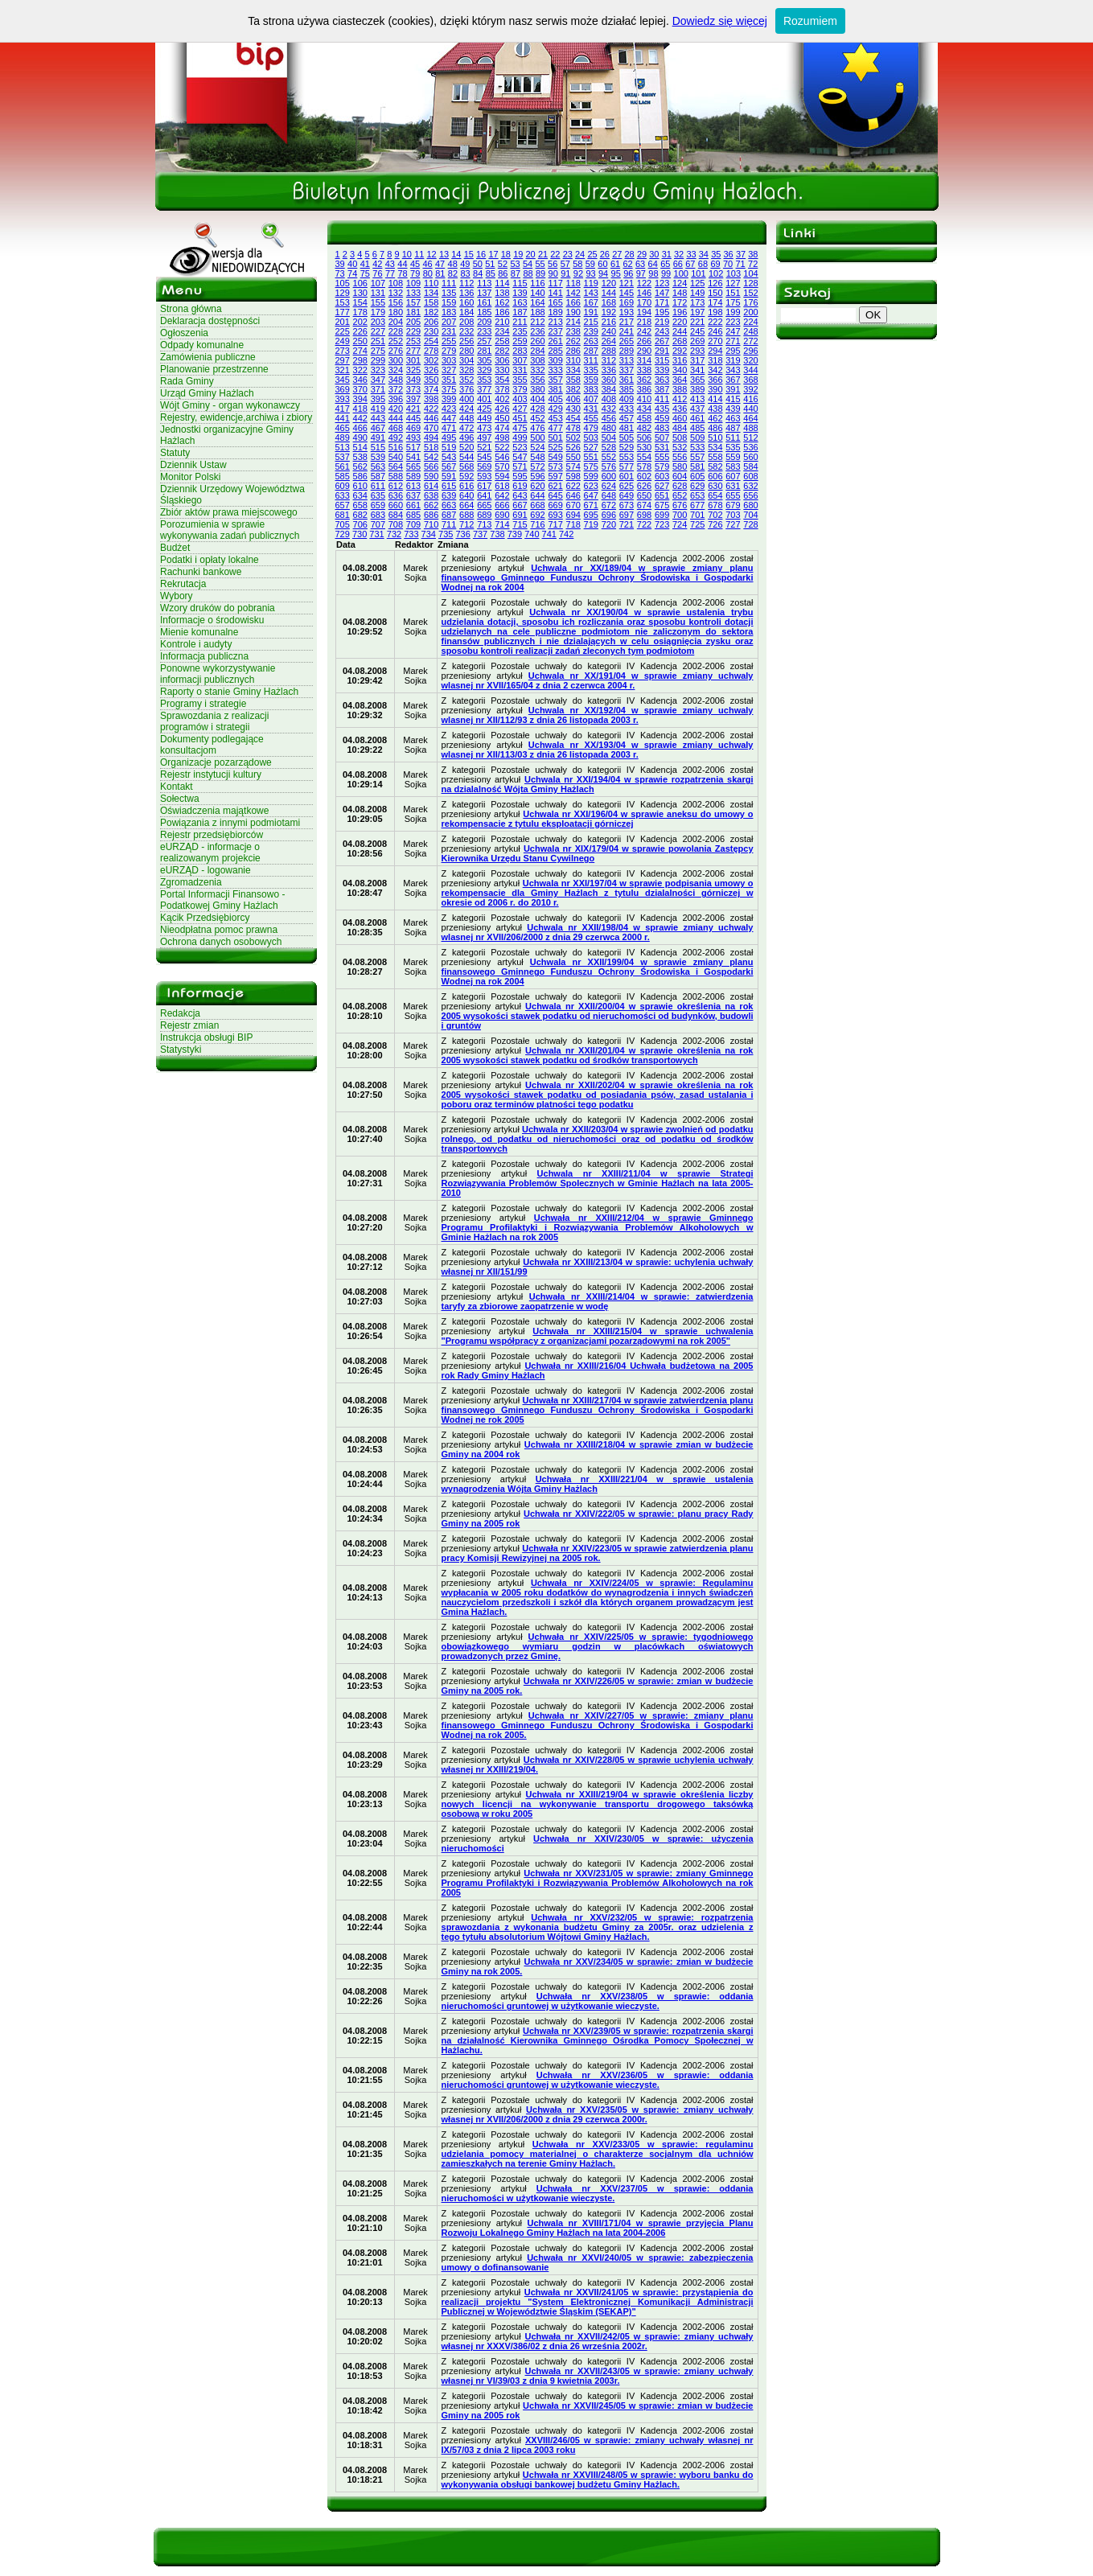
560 (750, 457)
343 (732, 370)
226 (360, 331)
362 (644, 379)
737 (480, 534)
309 (555, 360)
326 (431, 370)
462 (715, 418)
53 (515, 264)
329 (484, 370)
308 (537, 360)
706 (360, 524)
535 (732, 447)
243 (662, 331)
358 (573, 379)
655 (732, 495)
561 (342, 466)
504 (609, 437)
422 (431, 408)
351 (449, 379)
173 (697, 302)
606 (715, 476)
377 (484, 389)
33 (691, 254)
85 (490, 273)
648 (609, 495)
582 (715, 466)
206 (431, 322)
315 (662, 360)
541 (413, 457)
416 (750, 399)
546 (502, 457)
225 (342, 331)
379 (519, 389)
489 (342, 437)
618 (502, 486)
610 (360, 486)
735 (445, 534)
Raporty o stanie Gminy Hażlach (229, 691)
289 (626, 350)
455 (591, 418)
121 (626, 283)
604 (679, 476)
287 (591, 350)
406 (573, 399)
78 (402, 273)
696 (609, 515)
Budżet (175, 547)
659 (378, 505)
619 (519, 486)
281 (484, 350)
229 (413, 331)
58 (577, 264)
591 (449, 476)
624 (609, 486)
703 (732, 515)
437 (697, 408)
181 (413, 312)
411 (662, 399)
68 (703, 264)
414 (715, 399)
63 (640, 264)
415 (732, 399)
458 (644, 418)
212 (537, 322)
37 (741, 254)
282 (502, 350)
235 (519, 331)
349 (413, 379)
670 (573, 505)
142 (573, 293)
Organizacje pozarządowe (216, 762)
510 (715, 437)
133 (413, 293)
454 (573, 418)
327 (449, 370)
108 (395, 283)
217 (626, 322)
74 (352, 273)
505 (626, 437)
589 (413, 476)
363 (662, 379)
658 (360, 505)
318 (715, 360)
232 (466, 331)
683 (378, 515)
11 (419, 254)
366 (715, 379)
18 (506, 254)
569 (484, 466)
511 (732, 437)
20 (531, 254)
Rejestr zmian (189, 1025)
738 (497, 534)
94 (603, 273)
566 (431, 466)
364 (679, 379)
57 (565, 264)
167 (591, 302)
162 (502, 302)
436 (679, 408)
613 (413, 486)
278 (431, 350)
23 (568, 254)
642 (502, 495)
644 (537, 495)
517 (413, 447)
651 (662, 495)
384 (609, 389)
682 (360, 515)
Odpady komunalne (202, 345)
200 (750, 312)
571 (519, 466)
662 (431, 505)
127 (732, 283)
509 (697, 437)
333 (555, 370)
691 (519, 515)
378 (502, 389)
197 (697, 312)
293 (697, 350)
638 (431, 495)
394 (360, 399)
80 (428, 273)
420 (395, 408)
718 (573, 524)
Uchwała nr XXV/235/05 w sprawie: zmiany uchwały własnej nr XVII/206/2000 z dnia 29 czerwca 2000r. (598, 2114)
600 (609, 476)
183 (449, 312)
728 (750, 524)
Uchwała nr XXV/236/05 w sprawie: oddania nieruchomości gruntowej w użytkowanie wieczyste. (598, 2079)
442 (360, 418)
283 (519, 350)
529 (626, 447)
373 (413, 389)
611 (378, 486)
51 (490, 264)
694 (573, 515)
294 (715, 350)
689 (484, 515)
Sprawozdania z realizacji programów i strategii (214, 721)
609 (342, 486)
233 (484, 331)
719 (591, 524)
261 (555, 341)
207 (449, 322)
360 (609, 379)
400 (466, 399)
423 (449, 408)
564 (395, 466)
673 (626, 505)
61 (615, 264)
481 (626, 428)
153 (342, 302)
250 (360, 341)
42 (377, 264)
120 (609, 283)
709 (413, 524)
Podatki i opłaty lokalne (209, 559)
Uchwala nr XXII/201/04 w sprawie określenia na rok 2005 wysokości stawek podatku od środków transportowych (598, 1055)
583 (732, 466)
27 (617, 254)
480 (609, 428)
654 (715, 495)
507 (662, 437)
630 (715, 486)
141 (555, 293)
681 (342, 515)
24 (580, 254)
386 (644, 389)
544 (466, 457)
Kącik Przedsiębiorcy (204, 917)
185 (484, 312)
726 (715, 524)
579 (662, 466)
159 (449, 302)
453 (555, 418)
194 (644, 312)
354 (502, 379)
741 (549, 534)
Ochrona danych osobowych (220, 941)
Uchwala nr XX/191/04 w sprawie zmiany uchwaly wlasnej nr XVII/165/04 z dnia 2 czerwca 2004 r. (598, 680)
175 (732, 302)
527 (591, 447)
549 (555, 457)
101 (698, 273)
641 (484, 495)
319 (732, 360)
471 (449, 428)
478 (573, 428)
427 (519, 408)
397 (413, 399)
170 (644, 302)
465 (342, 428)
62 (627, 264)
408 (609, 399)
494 (431, 437)
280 (466, 350)
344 (750, 370)
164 (537, 302)
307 (519, 360)
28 (630, 254)
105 (342, 283)
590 (431, 476)
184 (466, 312)
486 (715, 428)
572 (537, 466)
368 (750, 379)
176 (750, 302)
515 (378, 447)
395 (378, 399)
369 (342, 389)
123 (662, 283)
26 (605, 254)
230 (431, 331)
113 (484, 283)
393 (342, 399)
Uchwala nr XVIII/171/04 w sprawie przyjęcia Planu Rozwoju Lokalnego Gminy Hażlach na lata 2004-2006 (598, 2227)
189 (555, 312)
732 (394, 534)
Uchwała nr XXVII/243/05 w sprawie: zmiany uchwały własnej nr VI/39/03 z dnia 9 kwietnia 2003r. (598, 2375)
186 (502, 312)
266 (644, 341)
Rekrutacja (183, 584)
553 (626, 457)
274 (360, 350)
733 (411, 534)
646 (573, 495)
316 (679, 360)
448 (466, 418)
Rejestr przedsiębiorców (211, 834)
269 (697, 341)
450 (502, 418)
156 (395, 302)
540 (395, 457)
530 (644, 447)
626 (644, 486)
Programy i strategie (203, 703)
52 (502, 264)
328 (466, 370)
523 (519, 447)
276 (395, 350)
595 (519, 476)
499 (519, 437)
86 (502, 273)
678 (715, 505)
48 (453, 264)
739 (514, 534)
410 (644, 399)
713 (484, 524)
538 (360, 457)
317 (697, 360)
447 (449, 418)
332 (537, 370)
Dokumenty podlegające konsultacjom (212, 744)
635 (378, 495)
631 (732, 486)
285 (555, 350)
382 (573, 389)
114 (502, 283)
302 (431, 360)
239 (591, 331)
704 (750, 515)
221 (697, 322)
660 (395, 505)
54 (527, 264)
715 (519, 524)
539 (378, 457)
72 (753, 264)
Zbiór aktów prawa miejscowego (229, 512)
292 (679, 350)
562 (360, 466)
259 (519, 341)
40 (352, 264)
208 (466, 322)
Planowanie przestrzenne (214, 369)
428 (537, 408)
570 (502, 466)
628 (679, 486)
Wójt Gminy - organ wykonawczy (230, 405)
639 (449, 495)
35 (716, 254)
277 (413, 350)
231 (449, 331)
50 (478, 264)
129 (342, 293)
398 (431, 399)
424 (466, 408)
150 (715, 293)
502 (573, 437)
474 (502, 428)
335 (591, 370)
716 (537, 524)
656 (750, 495)
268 (679, 341)
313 (626, 360)
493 (413, 437)
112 (466, 283)
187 (519, 312)
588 (395, 476)
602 (644, 476)
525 (555, 447)
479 (591, 428)
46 (427, 264)
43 (390, 264)
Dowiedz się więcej (719, 20)
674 (644, 505)
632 (750, 486)
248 (750, 331)
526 (573, 447)
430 (573, 408)
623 (591, 486)
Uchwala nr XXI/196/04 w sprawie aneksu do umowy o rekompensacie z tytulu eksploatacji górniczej (598, 818)
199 (732, 312)
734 (428, 534)
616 (466, 486)
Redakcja (180, 1013)
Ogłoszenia (184, 333)
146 (644, 293)
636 (395, 495)
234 (502, 331)
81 (440, 273)
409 (626, 399)
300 (395, 360)
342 (715, 370)
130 (360, 293)
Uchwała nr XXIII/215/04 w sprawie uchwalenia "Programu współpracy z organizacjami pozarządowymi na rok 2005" (598, 1336)
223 (732, 322)
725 (697, 524)
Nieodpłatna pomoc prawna (218, 929)
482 (644, 428)
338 (644, 370)
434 (644, 408)
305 (484, 360)
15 (469, 254)
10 (407, 254)
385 (626, 389)
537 (342, 457)
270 (715, 341)
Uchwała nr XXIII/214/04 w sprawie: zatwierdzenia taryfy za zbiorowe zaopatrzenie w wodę (598, 1301)
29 (642, 254)
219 (662, 322)
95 (616, 273)
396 (395, 399)
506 (644, 437)
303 (449, 360)
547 (519, 457)
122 (644, 283)
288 (609, 350)
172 (679, 302)
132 (395, 293)
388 (679, 389)
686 (431, 515)
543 (449, 457)
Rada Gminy (187, 381)
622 (573, 486)
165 (555, 302)
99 (666, 273)
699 (662, 515)
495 (449, 437)
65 (665, 264)
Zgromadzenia (191, 882)
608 (750, 476)
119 (591, 283)
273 (342, 350)
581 (697, 466)
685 (413, 515)
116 (537, 283)
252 (395, 341)
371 (378, 389)
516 (395, 447)
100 (681, 273)
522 (502, 447)
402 (502, 399)
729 (342, 534)
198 (715, 312)
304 (466, 360)
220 (679, 322)
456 (609, 418)
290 (644, 350)
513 (342, 447)
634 (360, 495)
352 (466, 379)
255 (449, 341)
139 (519, 293)
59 (590, 264)
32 (679, 254)
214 (573, 322)
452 (537, 418)
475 (519, 428)
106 (360, 283)
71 (741, 264)
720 (609, 524)
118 (573, 283)
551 (591, 457)
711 (449, 524)
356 (537, 379)
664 (466, 505)
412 (679, 399)
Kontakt (176, 786)
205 (413, 322)
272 (750, 341)
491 (378, 437)
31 (667, 254)
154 (360, 302)
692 (537, 515)
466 (360, 428)
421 (413, 408)
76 (377, 273)
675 (662, 505)
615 (449, 486)
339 (662, 370)
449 (484, 418)
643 (519, 495)
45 (415, 264)
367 (732, 379)
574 (573, 466)
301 (413, 360)
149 (697, 293)
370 (360, 389)
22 (555, 254)
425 (484, 408)
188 (537, 312)
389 (697, 389)
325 (413, 370)
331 (519, 370)
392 (750, 389)
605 (697, 476)
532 (679, 447)
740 (531, 534)
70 (728, 264)
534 (715, 447)
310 (573, 360)
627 (662, 486)
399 (449, 399)
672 (609, 505)
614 (431, 486)
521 (484, 447)
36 (728, 254)
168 (609, 302)
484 (679, 428)
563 (378, 466)
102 (716, 273)
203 (378, 322)
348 (395, 379)
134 (431, 293)
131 (378, 293)
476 (537, 428)
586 (360, 476)
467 (378, 428)
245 (697, 331)
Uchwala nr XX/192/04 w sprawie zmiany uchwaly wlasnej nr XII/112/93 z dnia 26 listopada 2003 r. (598, 715)
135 (449, 293)
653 (697, 495)
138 (502, 293)
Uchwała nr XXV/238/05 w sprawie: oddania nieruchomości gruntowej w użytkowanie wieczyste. (598, 2001)
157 (413, 302)
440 (750, 408)
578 (644, 466)
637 (413, 495)
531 (662, 447)
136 (466, 293)
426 (502, 408)
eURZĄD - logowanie (205, 870)
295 (732, 350)
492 (395, 437)
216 (609, 322)
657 (342, 505)
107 (378, 283)
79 (415, 273)
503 (591, 437)
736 (462, 534)
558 (715, 457)
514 (360, 447)
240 (609, 331)
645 (555, 495)
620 (537, 486)
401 (484, 399)
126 (715, 283)
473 (484, 428)
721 (626, 524)
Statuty (175, 452)
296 (750, 350)
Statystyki (180, 1049)
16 (481, 254)
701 (697, 515)
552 (609, 457)
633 (342, 495)
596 (537, 476)
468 (395, 428)
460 (679, 418)
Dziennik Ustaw (193, 464)
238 (573, 331)
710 (431, 524)
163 (519, 302)
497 (484, 437)
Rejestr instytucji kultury (210, 774)
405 (555, 399)
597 (555, 476)
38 (753, 254)
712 (466, 524)
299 (378, 360)
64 (653, 264)
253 (413, 341)
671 (591, 505)
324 (395, 370)
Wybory (176, 596)
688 (466, 515)
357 (555, 379)
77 (390, 273)
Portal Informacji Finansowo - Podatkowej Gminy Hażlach (222, 900)
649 (626, 495)
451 (519, 418)
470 (431, 428)
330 (502, 370)
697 (626, 515)
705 (342, 524)
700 (679, 515)
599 (591, 476)
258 (502, 341)
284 (537, 350)
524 (537, 447)
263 (591, 341)
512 (750, 437)
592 (466, 476)
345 (342, 379)
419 (378, 408)
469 (413, 428)
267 (662, 341)
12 (432, 254)
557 (697, 457)
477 (555, 428)
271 (732, 341)
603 (662, 476)
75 (365, 273)
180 (395, 312)
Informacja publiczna (204, 656)
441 (342, 418)
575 (591, 466)
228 (395, 331)
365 (697, 379)
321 (342, 370)
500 (537, 437)
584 (750, 466)
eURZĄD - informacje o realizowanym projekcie (210, 852)
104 (750, 273)
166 (573, 302)
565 (413, 466)
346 (360, 379)
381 (555, 389)
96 (628, 273)
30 (654, 254)
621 (555, 486)
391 (732, 389)
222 (715, 322)
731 (376, 534)
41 (365, 264)
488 (750, 428)
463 (732, 418)
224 (750, 322)
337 (626, 370)
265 (626, 341)
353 (484, 379)
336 (609, 370)
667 (519, 505)
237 (555, 331)
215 (591, 322)
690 (502, 515)
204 (395, 322)
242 (644, 331)
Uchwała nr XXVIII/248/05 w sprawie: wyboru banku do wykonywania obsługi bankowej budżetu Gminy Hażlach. (598, 2479)
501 (555, 437)
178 (360, 312)
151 (732, 293)
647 (591, 495)
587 (378, 476)
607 (732, 476)
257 (484, 341)
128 (750, 283)
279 (449, 350)
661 (413, 505)
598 (573, 476)
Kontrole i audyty (196, 644)
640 (466, 495)
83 (465, 273)
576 (609, 466)
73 (340, 273)
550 (573, 457)
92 (578, 273)
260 (537, 341)
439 (732, 408)
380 (537, 389)
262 (573, 341)
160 (466, 302)
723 (662, 524)
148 (679, 293)
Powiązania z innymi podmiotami (230, 822)
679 (732, 505)
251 (378, 341)
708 (395, 524)
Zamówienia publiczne (208, 357)
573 (555, 466)
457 (626, 418)
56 (552, 264)
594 (502, 476)
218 (644, 322)
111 (449, 283)
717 (555, 524)
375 (449, 389)
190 (573, 312)
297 (342, 360)
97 (641, 273)
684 (395, 515)
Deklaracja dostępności (210, 321)
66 (678, 264)
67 (690, 264)
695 (591, 515)
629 (697, 486)
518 (431, 447)
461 (697, 418)
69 (715, 264)
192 (609, 312)
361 (626, 379)
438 (715, 408)
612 (395, 486)
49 (465, 264)
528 (609, 447)
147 (662, 293)
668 (537, 505)
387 (662, 389)
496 (466, 437)
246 (715, 331)
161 (484, 302)
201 (342, 322)
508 (679, 437)
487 (732, 428)
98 (653, 273)
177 (342, 312)
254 (431, 341)
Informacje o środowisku (212, 620)
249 (342, 341)
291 (662, 350)
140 (537, 293)
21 (543, 254)
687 (449, 515)
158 (431, 302)
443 (378, 418)
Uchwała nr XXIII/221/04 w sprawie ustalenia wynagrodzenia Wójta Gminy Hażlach (598, 1483)
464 (750, 418)
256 (466, 341)
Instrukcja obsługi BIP (206, 1037)
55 (540, 264)
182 (431, 312)
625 (626, 486)
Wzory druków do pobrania (217, 608)
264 (609, 341)
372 (395, 389)
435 (662, 408)
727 (732, 524)
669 (555, 505)
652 (679, 495)
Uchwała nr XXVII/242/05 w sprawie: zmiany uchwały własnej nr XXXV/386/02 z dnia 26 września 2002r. (598, 2341)
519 (449, 447)
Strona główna (191, 308)
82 (453, 273)
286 (573, 350)
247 (732, 331)
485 (697, 428)
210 (502, 322)
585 (342, 476)
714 (502, 524)
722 (644, 524)
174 (715, 302)
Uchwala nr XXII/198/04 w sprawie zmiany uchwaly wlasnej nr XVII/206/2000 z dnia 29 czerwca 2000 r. (598, 932)
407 (591, 399)
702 (715, 515)
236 (537, 331)
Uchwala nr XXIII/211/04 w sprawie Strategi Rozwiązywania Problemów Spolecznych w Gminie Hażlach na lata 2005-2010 (598, 1183)
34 (704, 254)
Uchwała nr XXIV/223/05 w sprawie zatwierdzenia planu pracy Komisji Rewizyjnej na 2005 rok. (598, 1553)
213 (555, 322)
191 (591, 312)
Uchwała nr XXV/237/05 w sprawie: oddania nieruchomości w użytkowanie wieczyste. (598, 2193)
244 (679, 331)
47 (440, 264)
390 (715, 389)
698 (644, 515)
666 (502, 505)
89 (540, 273)
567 (449, 466)
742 (566, 534)
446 (431, 418)
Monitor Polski (190, 477)
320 (750, 360)
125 (697, 283)
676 (679, 505)
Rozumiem (810, 20)
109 (413, 283)
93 (590, 273)
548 (537, 457)
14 (456, 254)
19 (518, 254)
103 (733, 273)
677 (697, 505)
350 (431, 379)
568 (466, 466)
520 (466, 447)
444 (395, 418)
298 (360, 360)
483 (662, 428)
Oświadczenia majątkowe (214, 810)
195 (662, 312)
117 (555, 283)
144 (609, 293)
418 (360, 408)
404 (537, 399)
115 (519, 283)
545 (484, 457)
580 (679, 466)
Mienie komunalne (199, 632)
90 (553, 273)
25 (592, 254)
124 (679, 283)
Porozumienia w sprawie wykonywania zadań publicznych (229, 530)
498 (502, 437)
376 (466, 389)
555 (662, 457)
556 (679, 457)
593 (484, 476)
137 (484, 293)
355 (519, 379)
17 (493, 254)
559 (732, 457)
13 (444, 254)
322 (360, 370)
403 (519, 399)
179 (378, 312)
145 (626, 293)
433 (626, 408)
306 (502, 360)
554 (644, 457)
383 (591, 389)
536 (750, 447)
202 (360, 322)
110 (431, 283)
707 (378, 524)
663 (449, 505)
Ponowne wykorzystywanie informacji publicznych (217, 674)
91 (565, 273)
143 (591, 293)
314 (644, 360)
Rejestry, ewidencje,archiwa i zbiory (236, 417)
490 (360, 437)
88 (527, 273)
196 (679, 312)
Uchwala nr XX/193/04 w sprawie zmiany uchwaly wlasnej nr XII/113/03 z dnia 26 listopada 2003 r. (598, 749)
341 (697, 370)
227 (378, 331)
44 (402, 264)
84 (478, 273)
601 (626, 476)
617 (484, 486)
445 (413, 418)
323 (378, 370)
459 (662, 418)
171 (662, 302)
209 (484, 322)
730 (359, 534)
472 (466, 428)
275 (378, 350)
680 (750, 505)
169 (626, 302)
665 (484, 505)
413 (697, 399)
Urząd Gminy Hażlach (207, 393)
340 (679, 370)
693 (555, 515)
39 (340, 264)
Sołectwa (179, 798)
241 (626, 331)
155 (378, 302)
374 (431, 389)
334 (573, 370)
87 (515, 273)
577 (626, 466)
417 (342, 408)
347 (378, 379)
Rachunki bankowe (200, 571)
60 (602, 264)
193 (626, 312)
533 (697, 447)
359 (591, 379)
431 (591, 408)
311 (591, 360)
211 (519, 322)
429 (555, 408)
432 (609, 408)
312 (609, 360)
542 (431, 457)
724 (679, 524)
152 (750, 293)
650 (644, 495)
